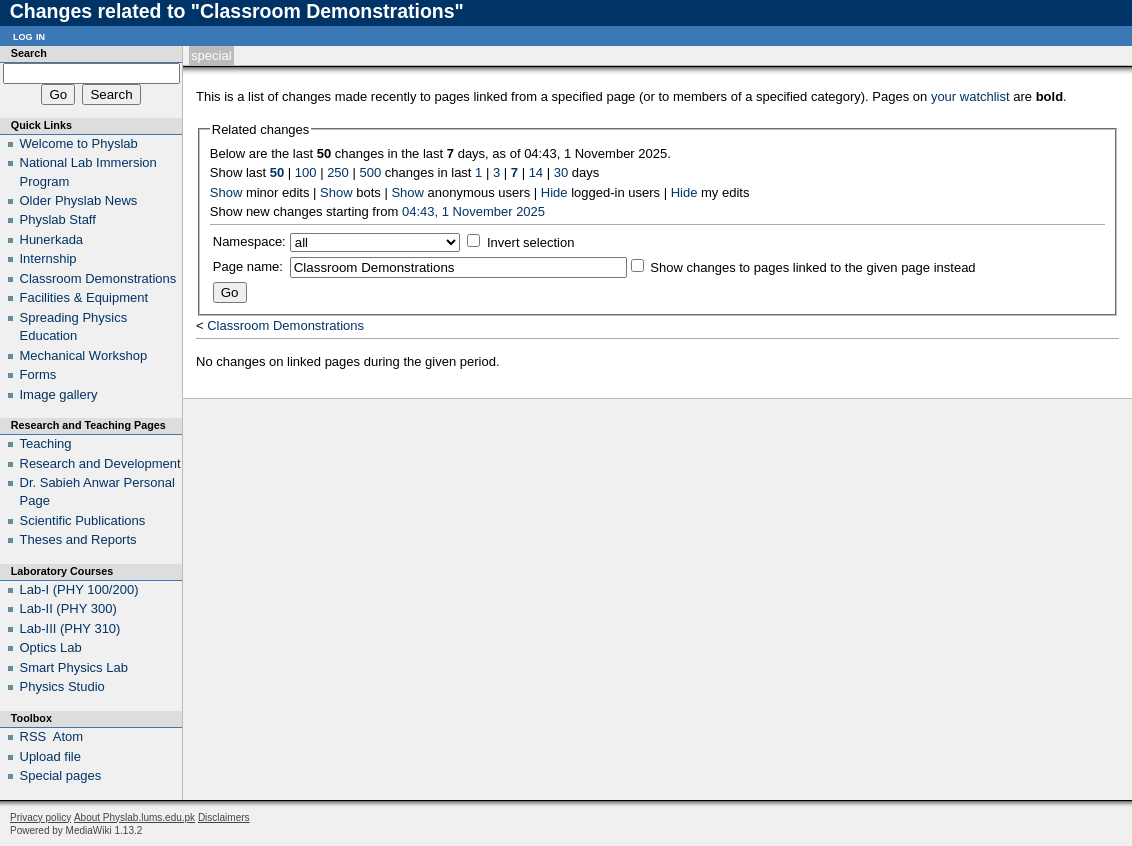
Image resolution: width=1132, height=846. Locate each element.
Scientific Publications (83, 520)
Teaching (46, 443)
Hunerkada (52, 239)
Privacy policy (40, 817)
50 (277, 172)
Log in (29, 35)
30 (561, 172)
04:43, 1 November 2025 (473, 211)
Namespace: (249, 241)
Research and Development (100, 463)
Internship (48, 258)
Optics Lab (51, 647)
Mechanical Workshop (84, 355)
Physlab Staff (58, 219)
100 (306, 172)
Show (226, 192)
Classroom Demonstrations (285, 325)
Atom (68, 736)
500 (370, 172)
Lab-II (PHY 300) (68, 608)
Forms (38, 374)
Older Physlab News (79, 200)
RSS (33, 736)
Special (211, 55)
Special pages (61, 775)
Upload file (50, 756)
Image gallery (59, 394)
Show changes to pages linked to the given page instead (812, 267)
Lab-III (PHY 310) (70, 628)
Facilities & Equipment (84, 297)
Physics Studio (62, 686)
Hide (554, 192)
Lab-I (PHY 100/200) (79, 589)
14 (536, 172)
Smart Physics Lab (74, 667)
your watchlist (970, 96)
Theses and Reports (78, 539)
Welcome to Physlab (79, 143)
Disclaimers (224, 817)
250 (338, 172)
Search (29, 53)
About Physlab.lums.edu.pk (134, 817)
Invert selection (530, 242)
